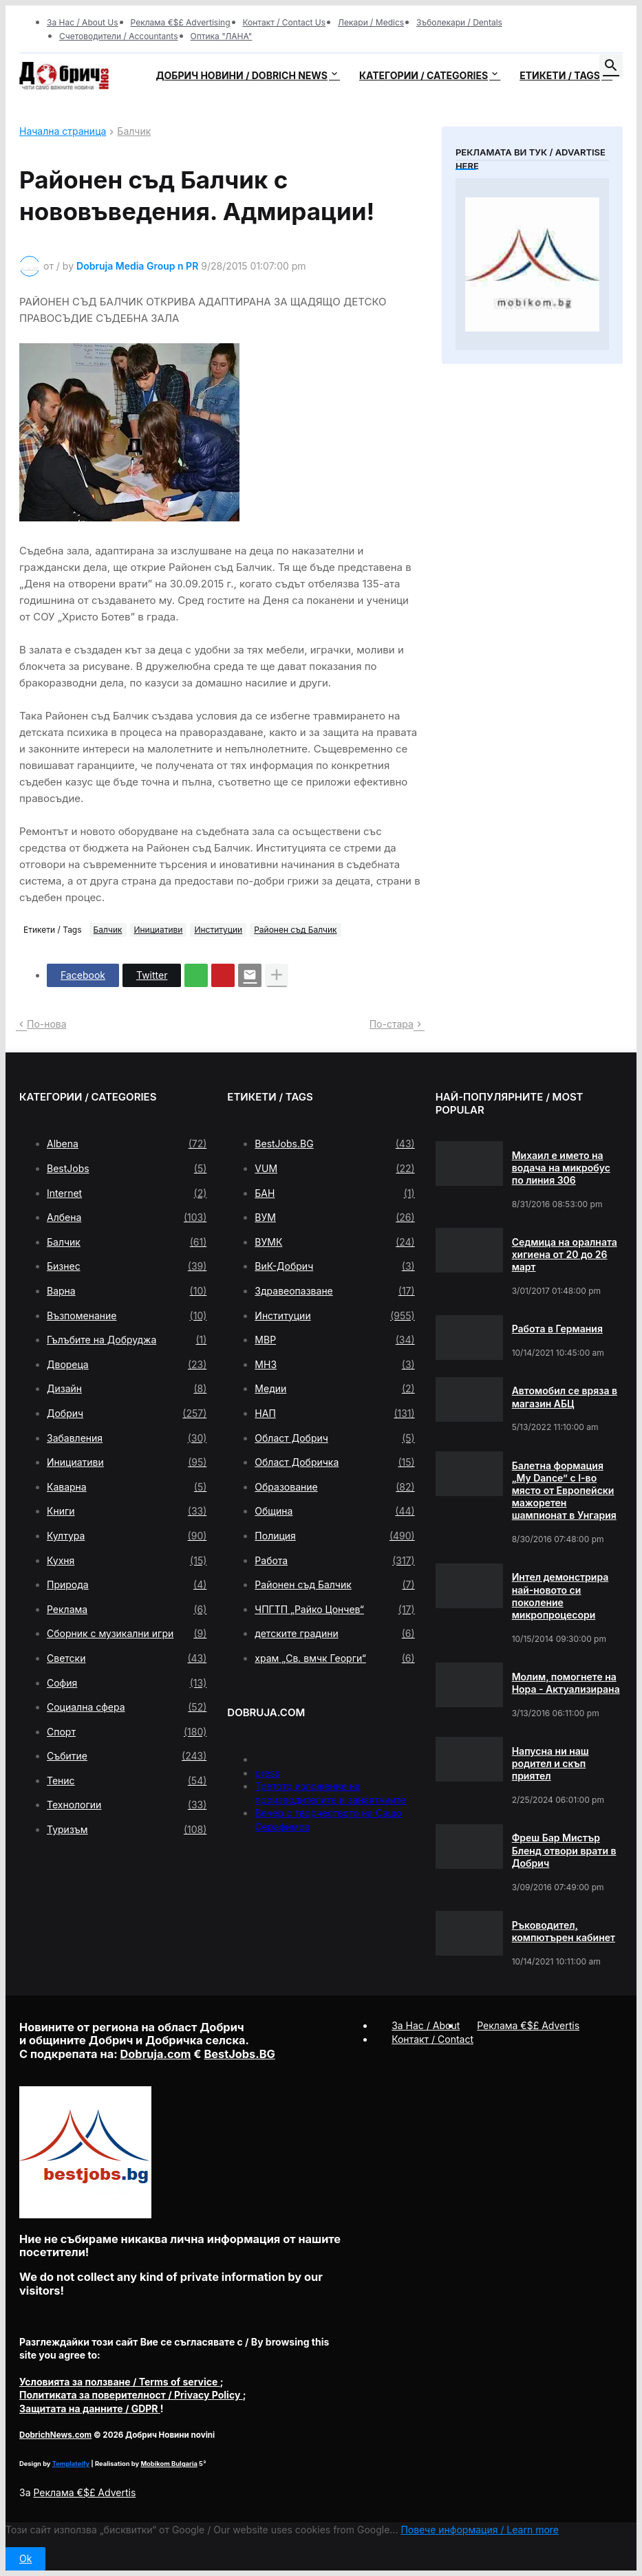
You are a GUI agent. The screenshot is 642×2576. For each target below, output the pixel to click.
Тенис (126, 1781)
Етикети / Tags (560, 75)
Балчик (134, 132)
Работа (334, 1561)
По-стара (392, 1024)
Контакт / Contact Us (284, 22)
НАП (334, 1413)
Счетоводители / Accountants (118, 36)
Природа (126, 1585)
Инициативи (158, 929)
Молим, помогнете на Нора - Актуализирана (566, 1683)
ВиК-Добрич (334, 1266)
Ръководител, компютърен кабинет (563, 1931)
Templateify (70, 2463)
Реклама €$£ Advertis (84, 2492)
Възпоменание (126, 1316)
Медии (334, 1389)
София (126, 1683)
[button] (611, 66)
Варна (126, 1291)
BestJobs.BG (334, 1144)
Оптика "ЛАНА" (222, 36)
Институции (218, 929)
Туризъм (126, 1830)
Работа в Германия (557, 1328)
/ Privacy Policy (131, 2395)
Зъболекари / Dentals (459, 22)
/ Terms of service (119, 2382)
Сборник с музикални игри (126, 1634)
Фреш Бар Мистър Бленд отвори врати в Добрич (564, 1850)
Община (334, 1511)
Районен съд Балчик (295, 929)
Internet (126, 1193)
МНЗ (334, 1365)
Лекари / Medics (371, 22)
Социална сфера (126, 1707)
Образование (334, 1487)
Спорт (126, 1732)
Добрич (126, 1413)
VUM (334, 1169)
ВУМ (334, 1217)
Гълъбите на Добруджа (126, 1340)
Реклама (126, 1609)
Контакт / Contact (432, 2039)
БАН (334, 1193)
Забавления (126, 1438)
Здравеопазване (334, 1291)
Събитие (126, 1756)
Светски (126, 1658)
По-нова (47, 1024)
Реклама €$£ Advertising (181, 22)
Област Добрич (334, 1438)
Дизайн (126, 1389)
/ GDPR (89, 2408)
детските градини (334, 1634)
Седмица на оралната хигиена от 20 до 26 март (564, 1254)
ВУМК (334, 1242)
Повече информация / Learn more (479, 2529)
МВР (334, 1340)
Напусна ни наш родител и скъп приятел (550, 1763)
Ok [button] (25, 2558)
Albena (126, 1144)
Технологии (126, 1805)
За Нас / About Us (82, 22)
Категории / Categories (423, 75)
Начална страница (62, 132)
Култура (126, 1536)
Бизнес (126, 1266)
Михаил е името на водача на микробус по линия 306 (561, 1167)
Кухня (126, 1561)
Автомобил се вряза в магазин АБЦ (564, 1397)
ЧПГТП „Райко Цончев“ (334, 1609)
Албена (126, 1217)
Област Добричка (334, 1462)
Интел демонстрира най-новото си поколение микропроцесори (560, 1596)
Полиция (334, 1536)
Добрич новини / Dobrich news (242, 75)
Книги (126, 1511)
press (267, 1773)
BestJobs (126, 1169)
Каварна (126, 1487)
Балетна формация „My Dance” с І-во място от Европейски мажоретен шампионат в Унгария (564, 1491)
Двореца (126, 1365)
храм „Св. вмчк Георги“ (334, 1658)
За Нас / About (426, 2025)
